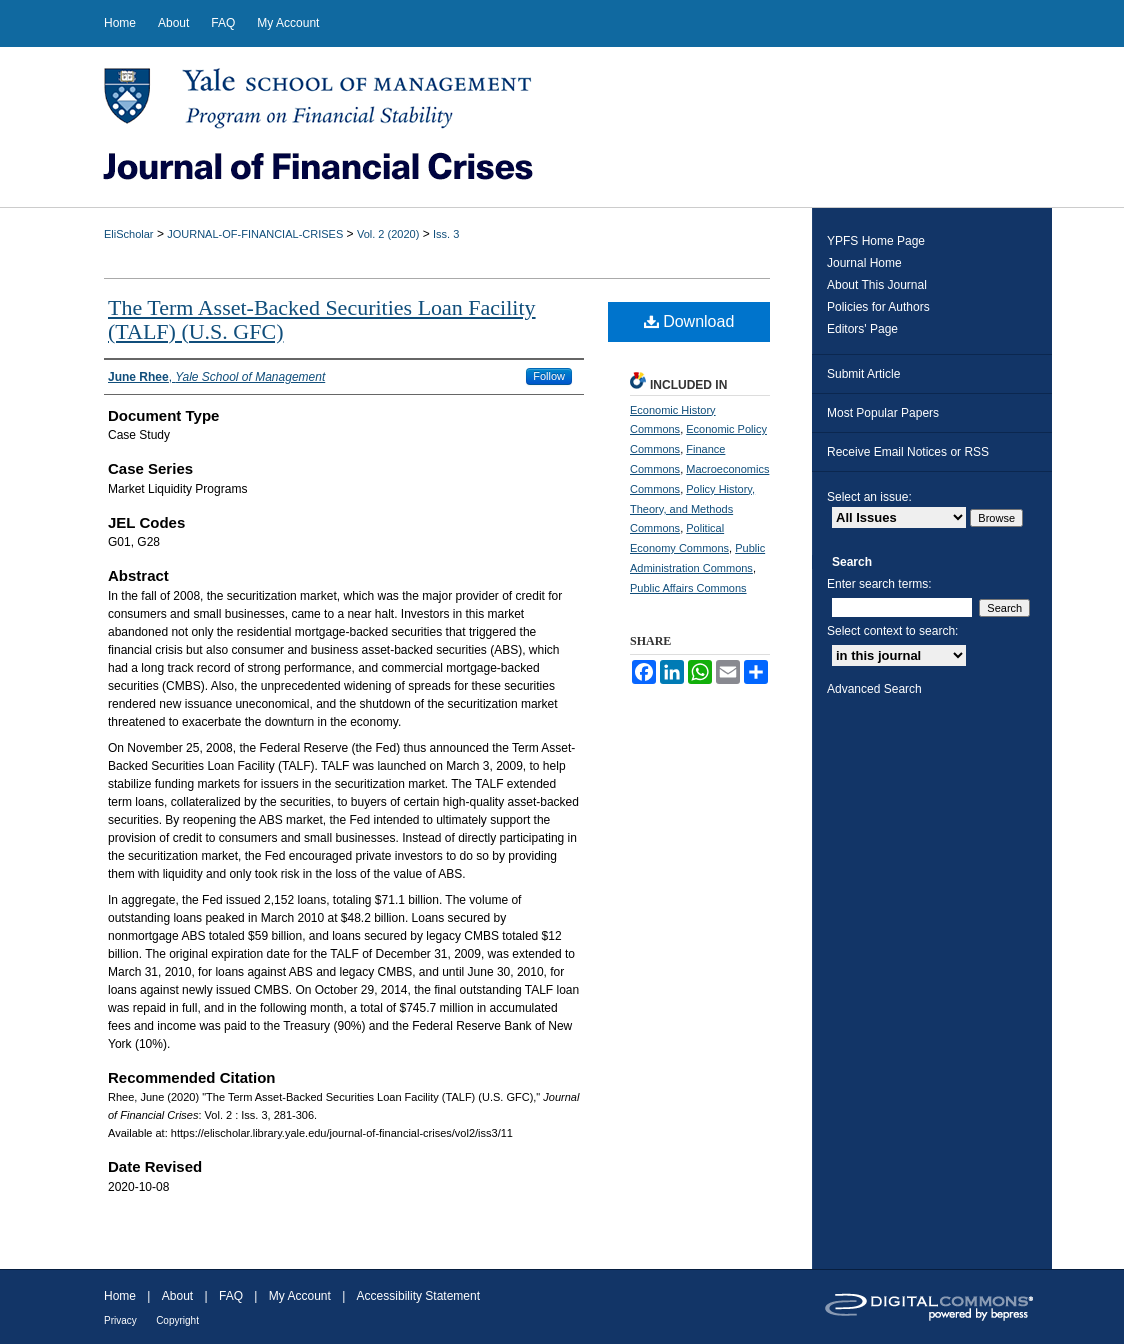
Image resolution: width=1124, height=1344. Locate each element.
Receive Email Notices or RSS (908, 452)
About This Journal (877, 285)
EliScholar (129, 234)
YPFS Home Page (876, 241)
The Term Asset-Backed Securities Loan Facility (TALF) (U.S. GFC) (322, 319)
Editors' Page (862, 329)
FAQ (231, 1296)
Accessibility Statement (418, 1296)
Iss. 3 (446, 234)
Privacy (120, 1320)
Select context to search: (892, 631)
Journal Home (864, 263)
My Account (300, 1296)
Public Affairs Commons (688, 588)
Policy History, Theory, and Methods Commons (692, 509)
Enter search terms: (879, 584)
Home (120, 1296)
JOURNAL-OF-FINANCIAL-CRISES (255, 234)
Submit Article (863, 374)
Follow (549, 376)
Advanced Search (874, 689)
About (177, 1296)
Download (689, 321)
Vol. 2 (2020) (388, 234)
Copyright (177, 1320)
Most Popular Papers (883, 413)
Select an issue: (869, 497)
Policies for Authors (878, 307)
